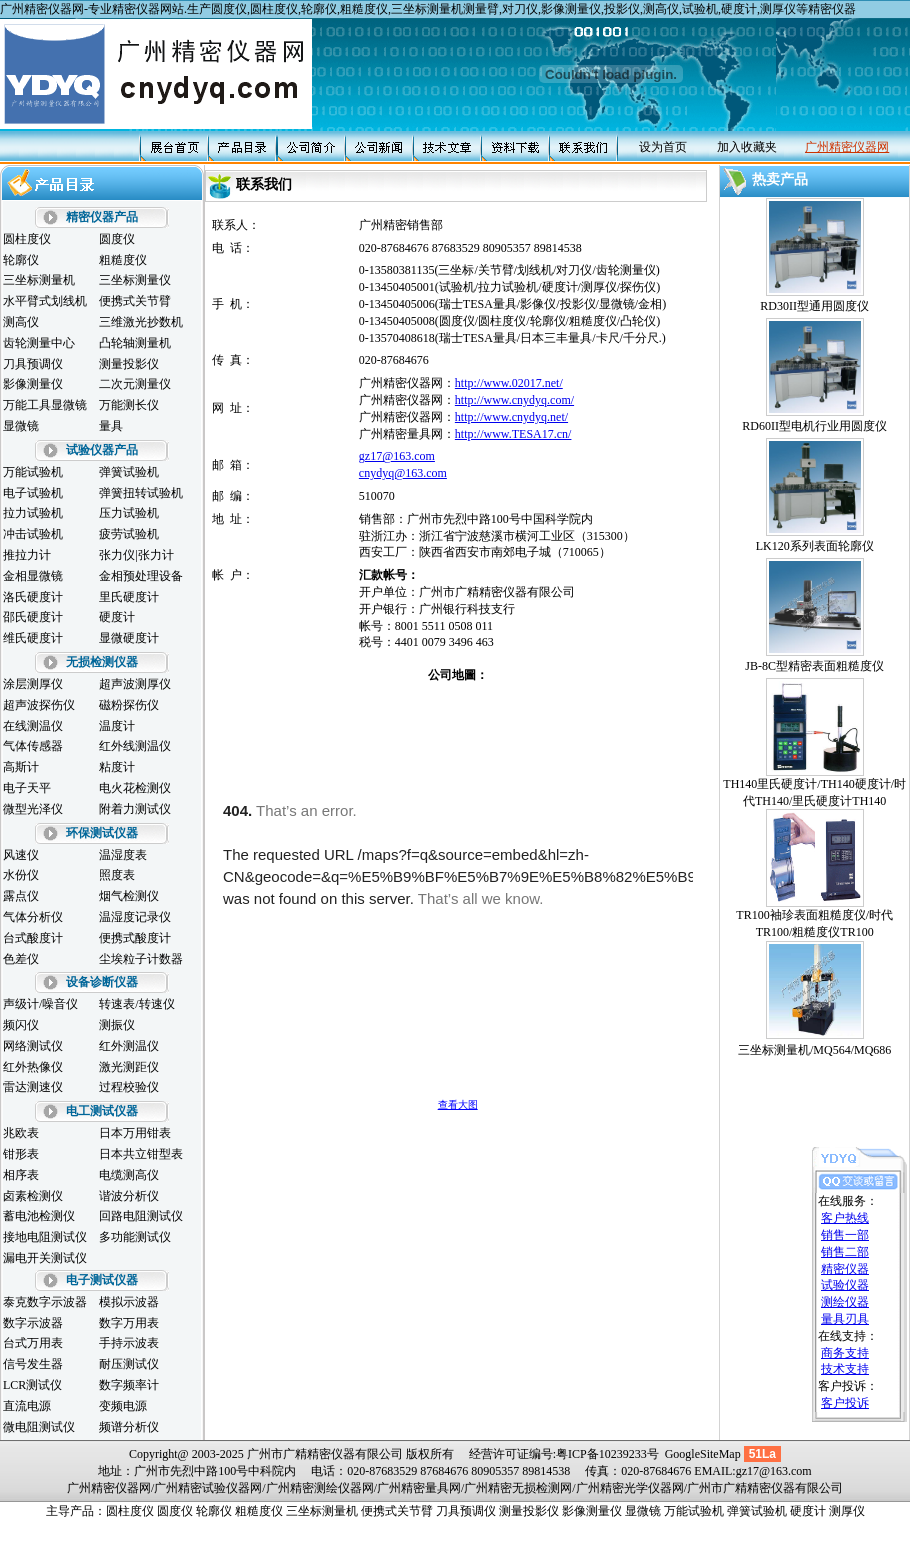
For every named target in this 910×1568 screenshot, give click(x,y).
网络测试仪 (33, 1046)
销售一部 (845, 1224)
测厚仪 (847, 1511)
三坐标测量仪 (135, 280)
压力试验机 (129, 513)
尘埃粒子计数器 (141, 959)
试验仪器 (845, 1274)
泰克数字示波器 (45, 1302)
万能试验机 (33, 472)
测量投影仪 (129, 364)
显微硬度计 (129, 638)
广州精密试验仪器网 (208, 1488)
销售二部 (845, 1241)
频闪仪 (21, 1025)
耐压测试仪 (129, 1364)
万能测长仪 (129, 405)
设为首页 (663, 147)
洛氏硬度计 (33, 597)
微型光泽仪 (33, 809)
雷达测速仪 (33, 1087)
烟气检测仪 (129, 896)
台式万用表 (33, 1343)
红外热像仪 (33, 1067)
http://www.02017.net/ (509, 383)
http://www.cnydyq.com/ (514, 400)
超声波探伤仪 (39, 705)
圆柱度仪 (27, 239)
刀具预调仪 (33, 364)
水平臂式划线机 (45, 301)
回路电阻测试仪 (141, 1216)
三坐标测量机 (39, 280)
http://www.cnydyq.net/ (511, 417)
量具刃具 (845, 1308)
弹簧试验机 (129, 472)
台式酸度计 (33, 938)
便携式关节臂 (135, 301)
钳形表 (21, 1154)
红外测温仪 (129, 1046)
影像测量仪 (33, 384)
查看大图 (458, 1104)
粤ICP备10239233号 (607, 1454)
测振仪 (117, 1025)
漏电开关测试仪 (45, 1258)
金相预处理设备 (141, 576)
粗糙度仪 (123, 260)
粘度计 (117, 767)
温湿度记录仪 (135, 917)
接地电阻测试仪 (45, 1237)
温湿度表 (123, 855)
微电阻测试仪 (39, 1427)
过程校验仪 (129, 1087)
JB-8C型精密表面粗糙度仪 (814, 666)
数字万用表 (129, 1323)
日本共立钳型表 (141, 1154)
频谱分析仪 (129, 1427)
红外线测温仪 (135, 746)
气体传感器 (33, 746)
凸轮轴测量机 (135, 343)
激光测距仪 (129, 1067)
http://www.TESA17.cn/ (513, 434)
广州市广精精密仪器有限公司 (765, 1488)
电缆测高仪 (129, 1175)
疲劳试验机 (129, 534)
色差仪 (21, 959)
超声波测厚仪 (135, 684)
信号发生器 (33, 1364)
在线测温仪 (33, 726)
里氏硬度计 (129, 597)
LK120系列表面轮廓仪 (815, 546)
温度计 (117, 726)
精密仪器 (845, 1257)
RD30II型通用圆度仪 (814, 306)
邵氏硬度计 (33, 617)
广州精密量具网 (419, 1488)
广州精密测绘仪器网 (320, 1488)
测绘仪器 (845, 1291)
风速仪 (21, 855)
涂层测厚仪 (33, 684)
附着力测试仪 (135, 809)
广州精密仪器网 (109, 1488)
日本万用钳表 (135, 1133)
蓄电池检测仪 (39, 1216)
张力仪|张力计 (136, 555)
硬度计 (117, 617)
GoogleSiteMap (703, 1454)
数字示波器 (33, 1323)
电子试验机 (33, 493)
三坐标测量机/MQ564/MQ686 (814, 1050)
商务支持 (845, 1341)
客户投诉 (845, 1392)
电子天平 (27, 788)
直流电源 (27, 1406)
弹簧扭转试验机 (141, 493)
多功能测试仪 (135, 1237)
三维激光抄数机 (141, 322)
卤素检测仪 (33, 1196)
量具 (111, 426)
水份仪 (21, 875)
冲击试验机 (33, 534)
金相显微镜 (33, 576)
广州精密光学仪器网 (630, 1488)
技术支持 (845, 1358)
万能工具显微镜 (45, 405)
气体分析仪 (33, 917)
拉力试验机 (33, 513)
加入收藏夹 (747, 147)
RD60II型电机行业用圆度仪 (814, 426)
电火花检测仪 (135, 788)
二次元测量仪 (135, 384)
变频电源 (123, 1406)
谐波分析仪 (129, 1196)
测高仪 (21, 322)
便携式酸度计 (135, 938)
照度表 (117, 875)
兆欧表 (21, 1133)
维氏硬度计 (33, 638)
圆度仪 (117, 239)
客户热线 (845, 1207)
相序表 (21, 1175)
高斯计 (21, 767)
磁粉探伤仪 (129, 705)
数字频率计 (129, 1385)
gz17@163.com (397, 456)
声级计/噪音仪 (40, 1004)
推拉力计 (27, 555)
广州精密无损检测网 (518, 1488)
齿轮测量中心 (39, 343)
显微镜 (21, 426)
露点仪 (21, 896)
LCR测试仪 (32, 1385)
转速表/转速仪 (136, 1004)
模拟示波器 (129, 1302)
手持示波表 (129, 1343)
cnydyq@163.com (403, 473)
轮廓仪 (21, 260)
